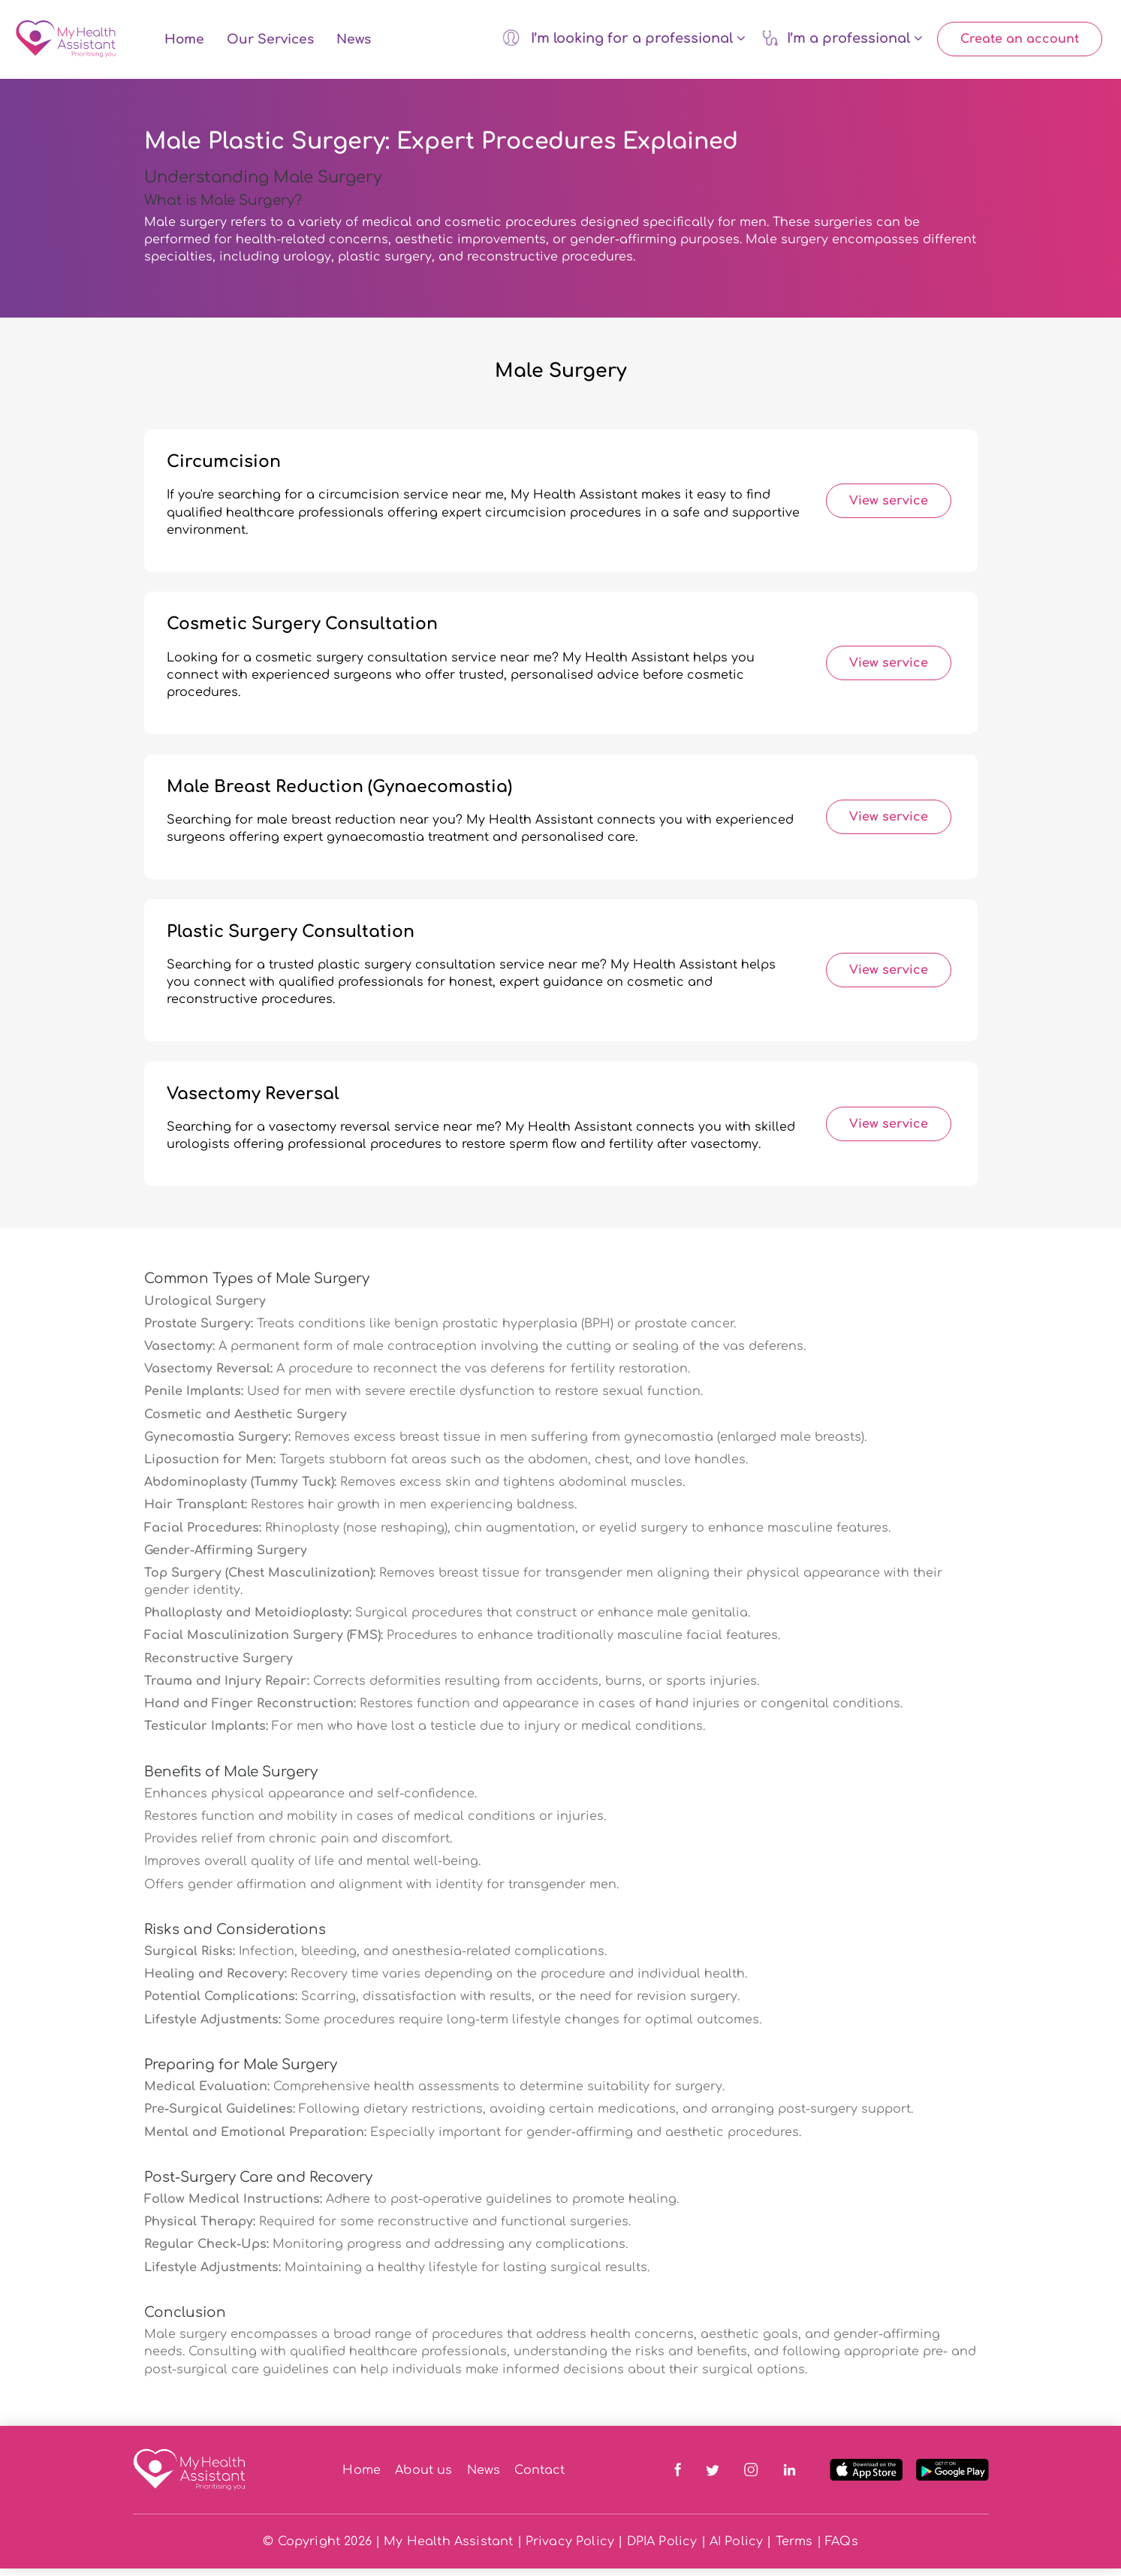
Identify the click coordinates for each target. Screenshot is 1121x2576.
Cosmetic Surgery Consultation (302, 631)
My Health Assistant (448, 2549)
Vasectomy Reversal (253, 1101)
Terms (794, 2549)
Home (184, 43)
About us (423, 2477)
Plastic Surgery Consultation (290, 938)
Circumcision (224, 468)
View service (888, 507)
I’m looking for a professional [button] (624, 41)
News (353, 43)
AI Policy (736, 2549)
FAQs (841, 2549)
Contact (539, 2477)
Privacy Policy (570, 2549)
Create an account (1019, 43)
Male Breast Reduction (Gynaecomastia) (339, 794)
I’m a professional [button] (842, 41)
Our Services (270, 43)
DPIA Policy (662, 2549)
